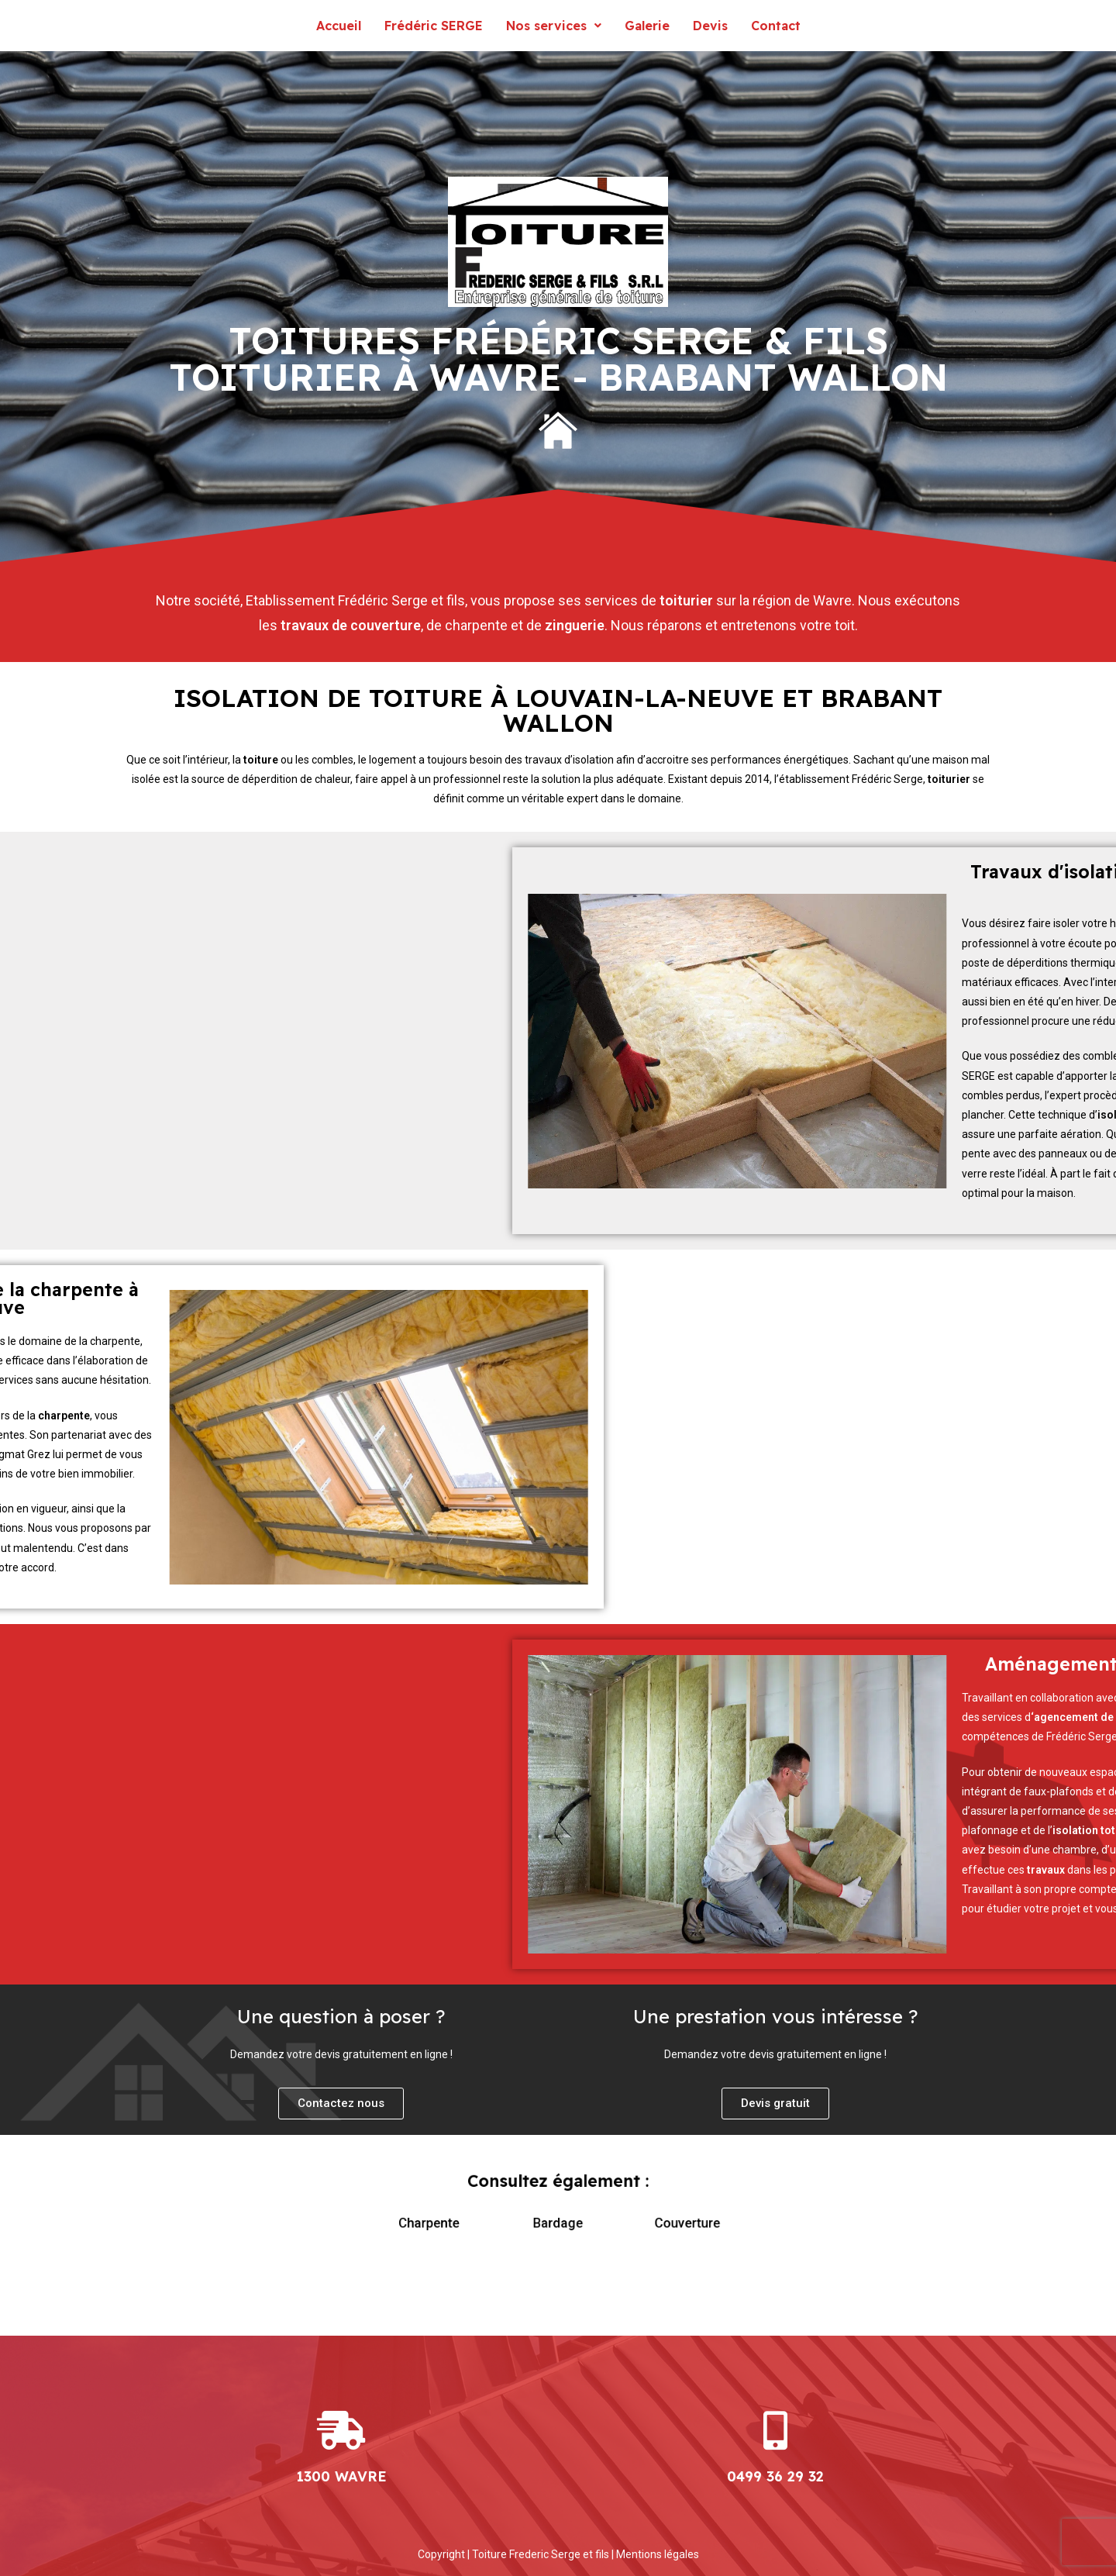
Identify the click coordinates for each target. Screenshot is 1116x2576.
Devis (710, 25)
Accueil (338, 25)
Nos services (553, 25)
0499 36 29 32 (775, 2476)
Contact (776, 25)
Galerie (647, 25)
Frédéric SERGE (433, 25)
